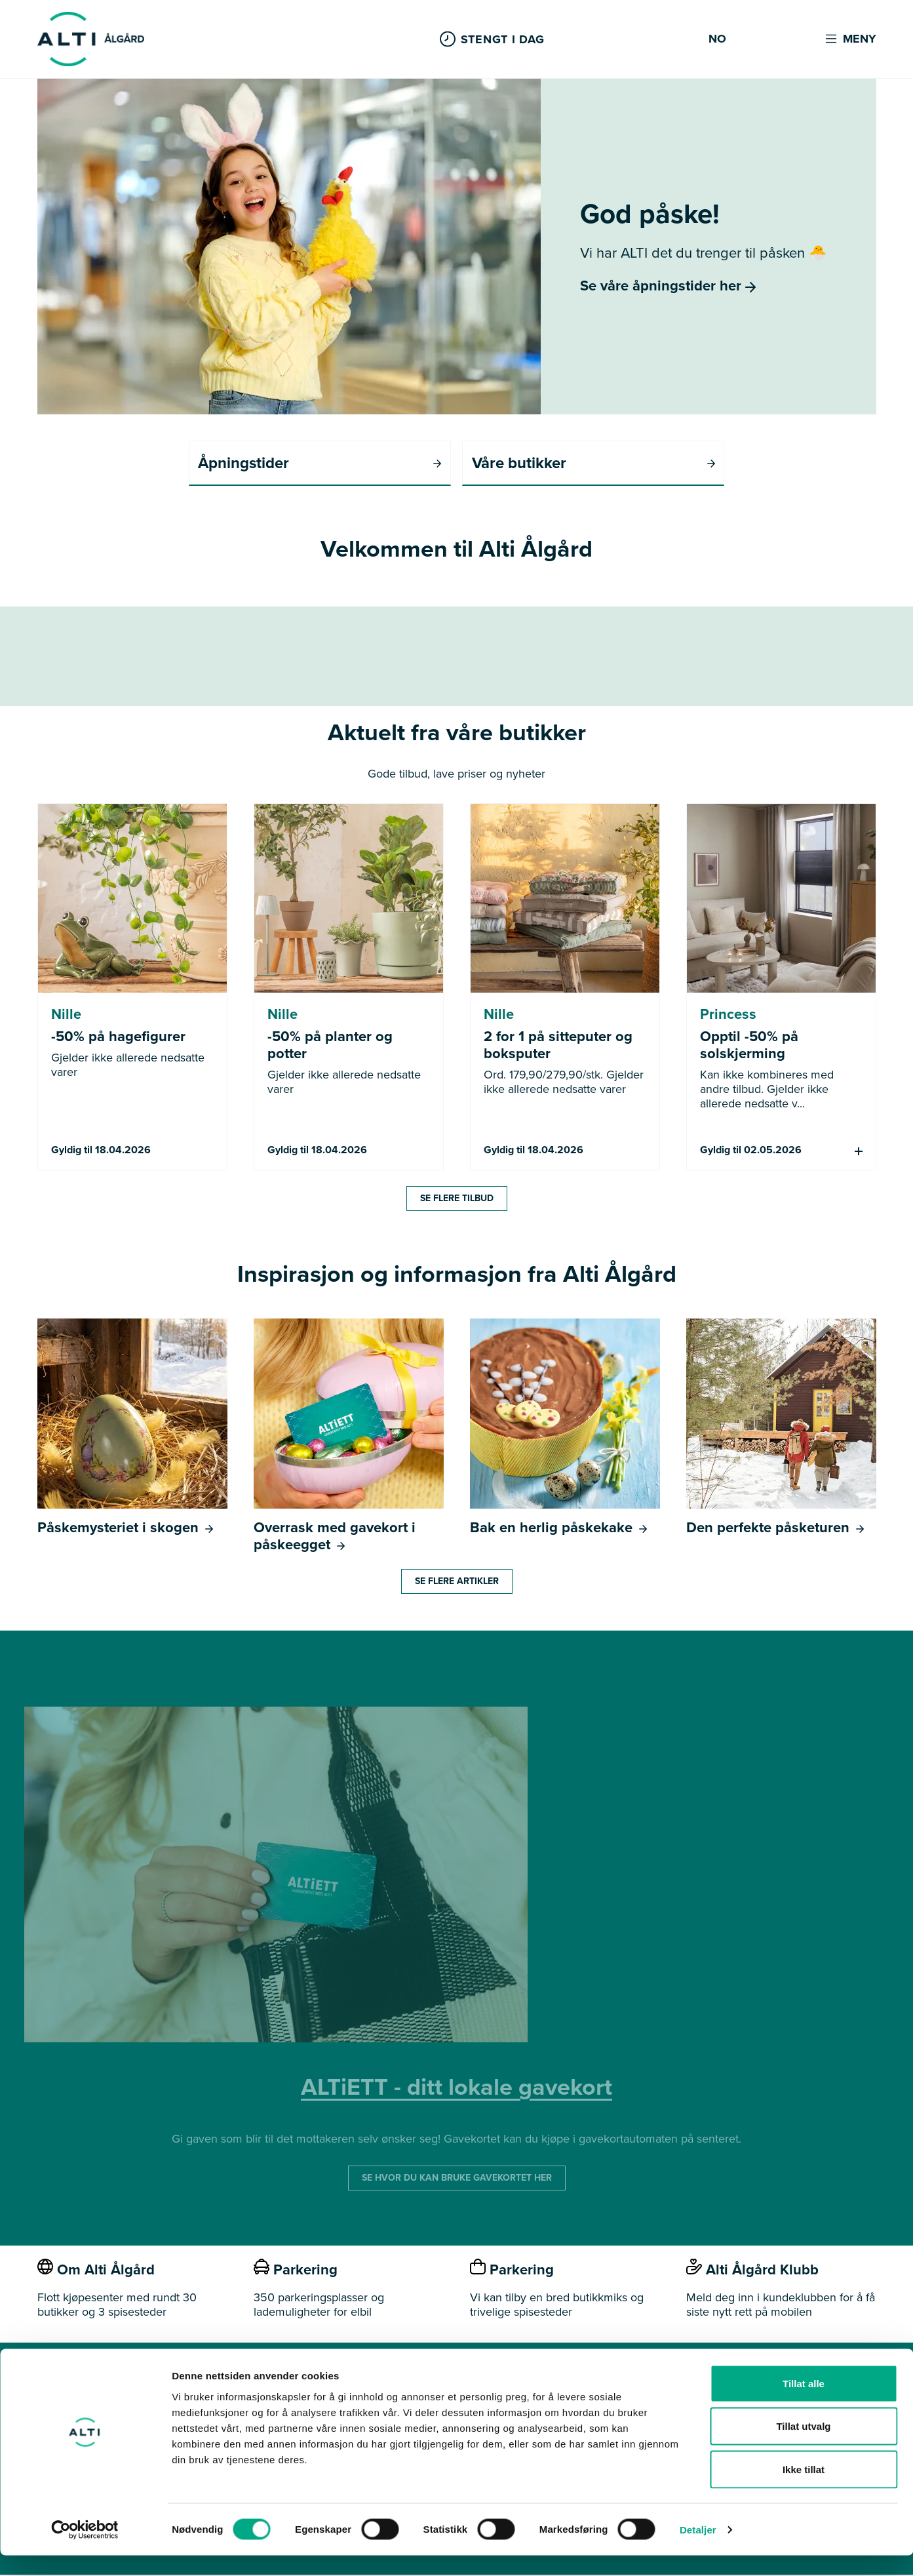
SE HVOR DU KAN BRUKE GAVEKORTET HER (457, 2179)
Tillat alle (804, 2403)
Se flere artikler (457, 1582)
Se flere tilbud (457, 1199)
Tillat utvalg (803, 2447)
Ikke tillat (804, 2489)
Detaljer (698, 2550)
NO (717, 39)
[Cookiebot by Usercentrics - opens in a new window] (85, 2550)
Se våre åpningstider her (668, 285)
